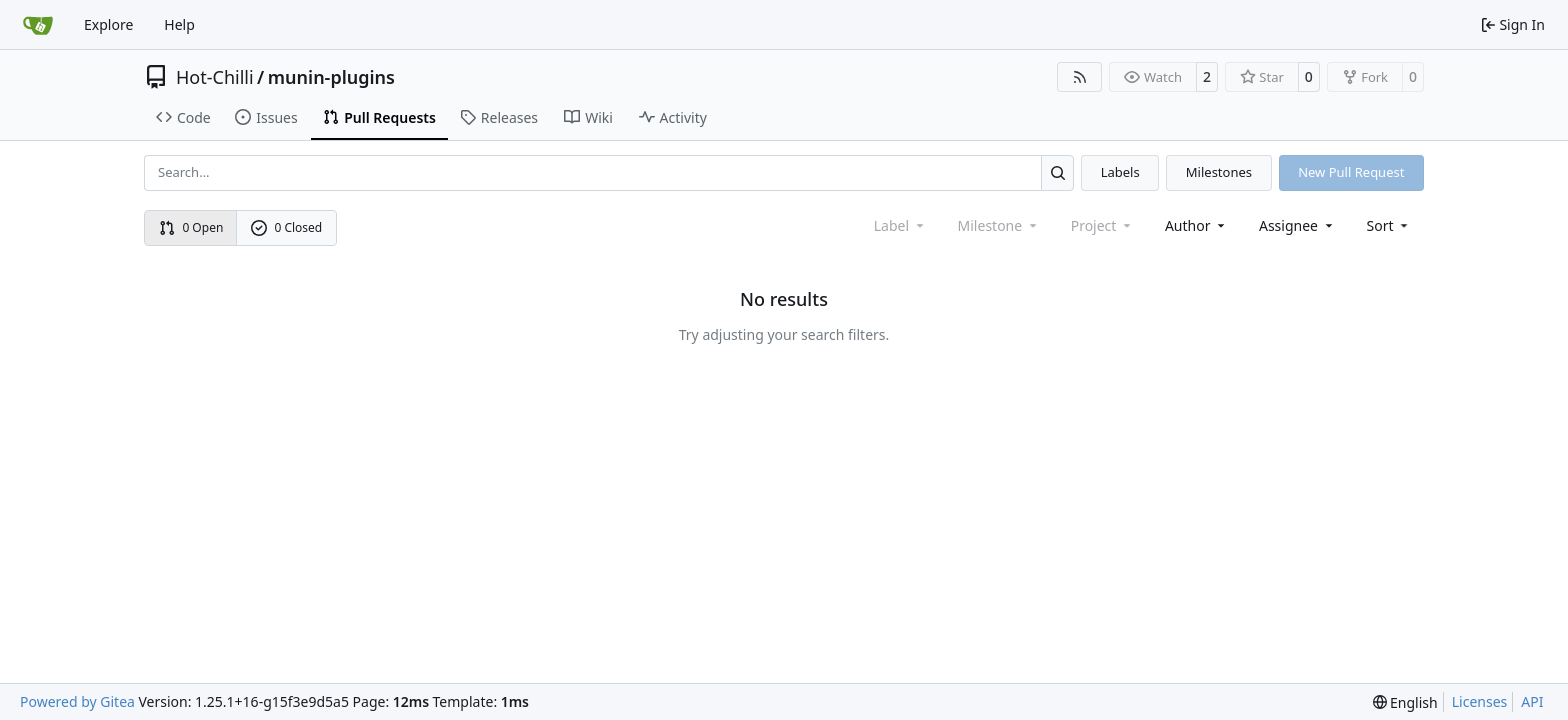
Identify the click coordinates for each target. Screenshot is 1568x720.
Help (179, 24)
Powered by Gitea (77, 701)
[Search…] (1057, 172)
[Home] (38, 25)
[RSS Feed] (1080, 77)
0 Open (191, 227)
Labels (1120, 172)
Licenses (1480, 701)
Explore (108, 24)
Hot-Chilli (215, 77)
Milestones (1219, 172)
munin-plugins (331, 77)
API (1532, 701)
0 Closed (287, 227)
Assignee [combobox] (1297, 225)
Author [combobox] (1196, 225)
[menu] (1389, 225)
